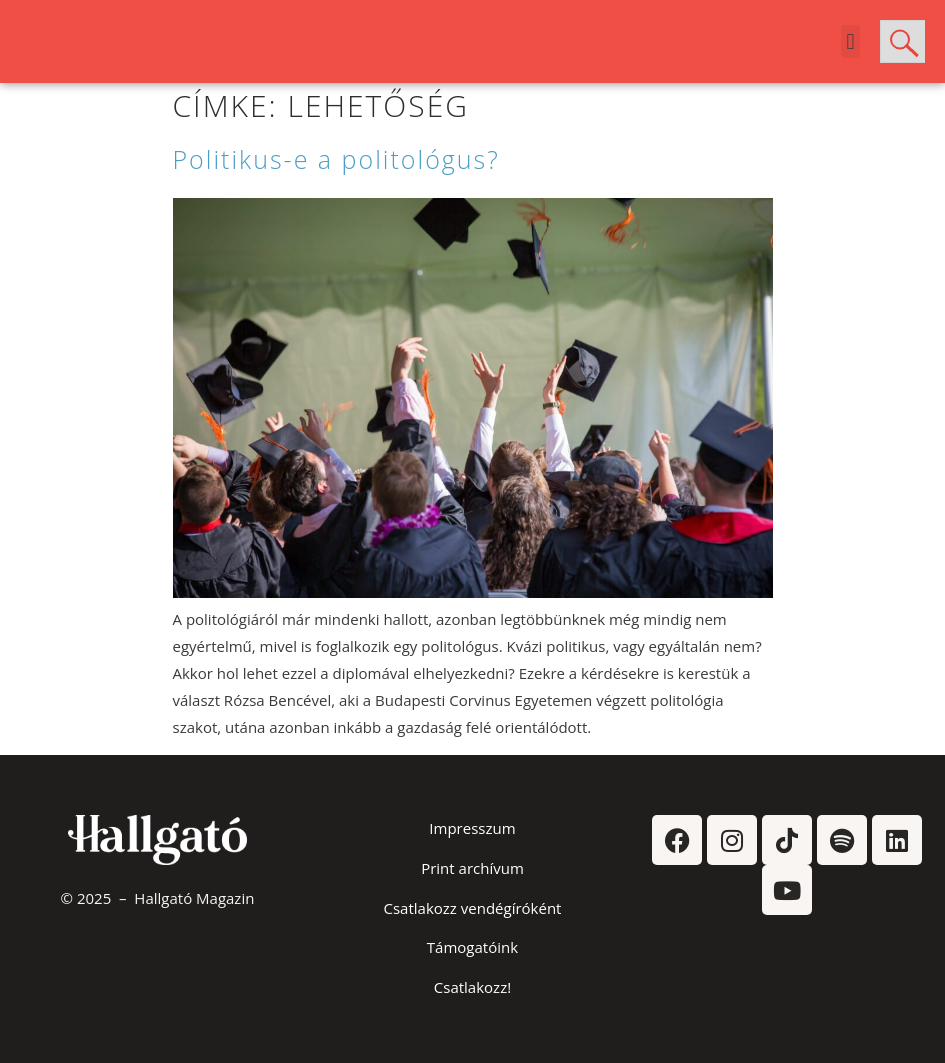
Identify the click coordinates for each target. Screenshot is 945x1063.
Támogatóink (472, 947)
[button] (850, 41)
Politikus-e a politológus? (336, 159)
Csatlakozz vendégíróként (473, 908)
